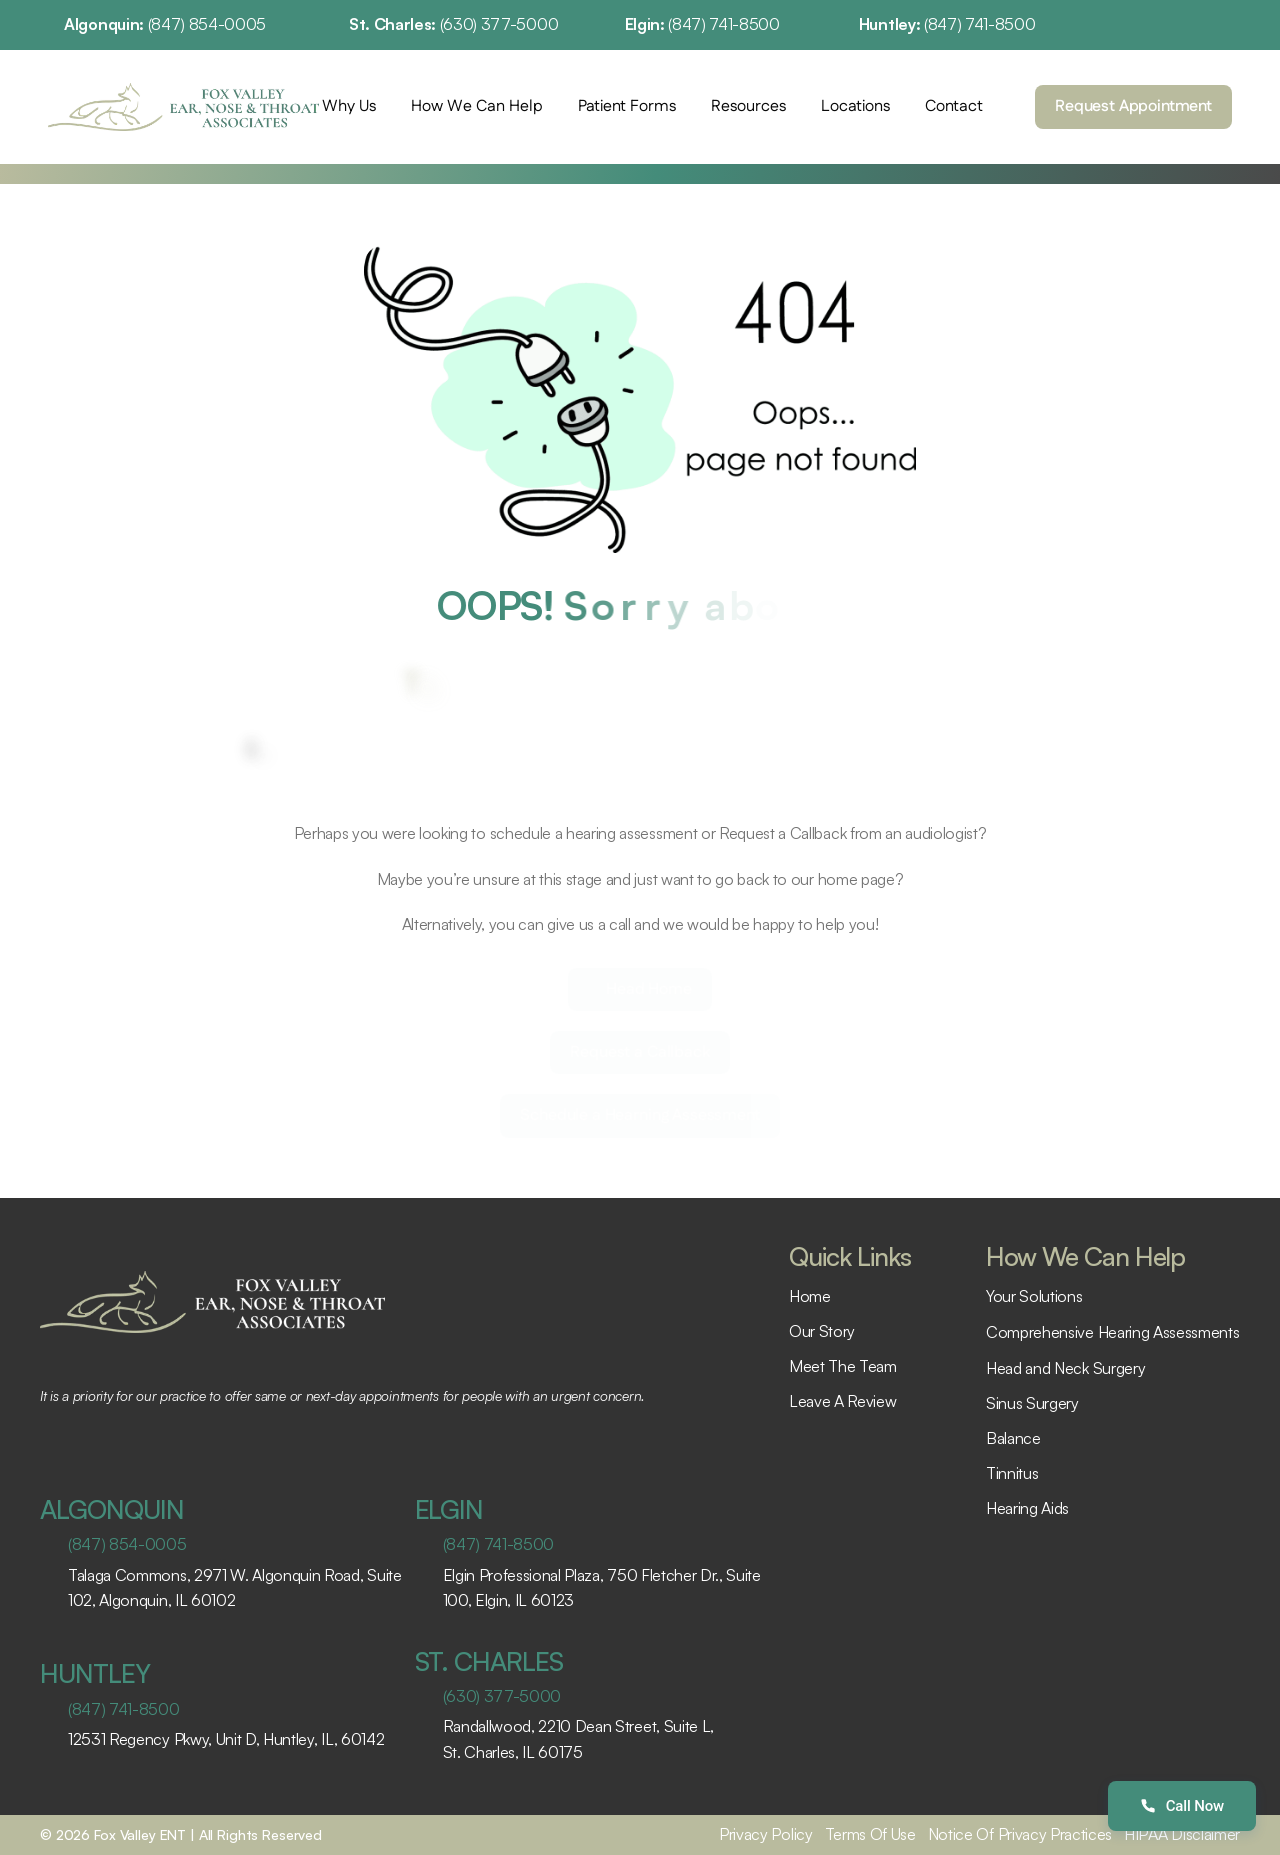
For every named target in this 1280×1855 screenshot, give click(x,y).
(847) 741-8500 (724, 24)
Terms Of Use (870, 1834)
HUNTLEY (95, 1673)
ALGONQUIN (112, 1509)
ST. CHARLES (489, 1661)
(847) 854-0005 (207, 24)
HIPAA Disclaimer (1182, 1834)
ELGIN (449, 1509)
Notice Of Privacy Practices (1020, 1834)
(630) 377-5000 (499, 24)
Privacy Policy (766, 1834)
